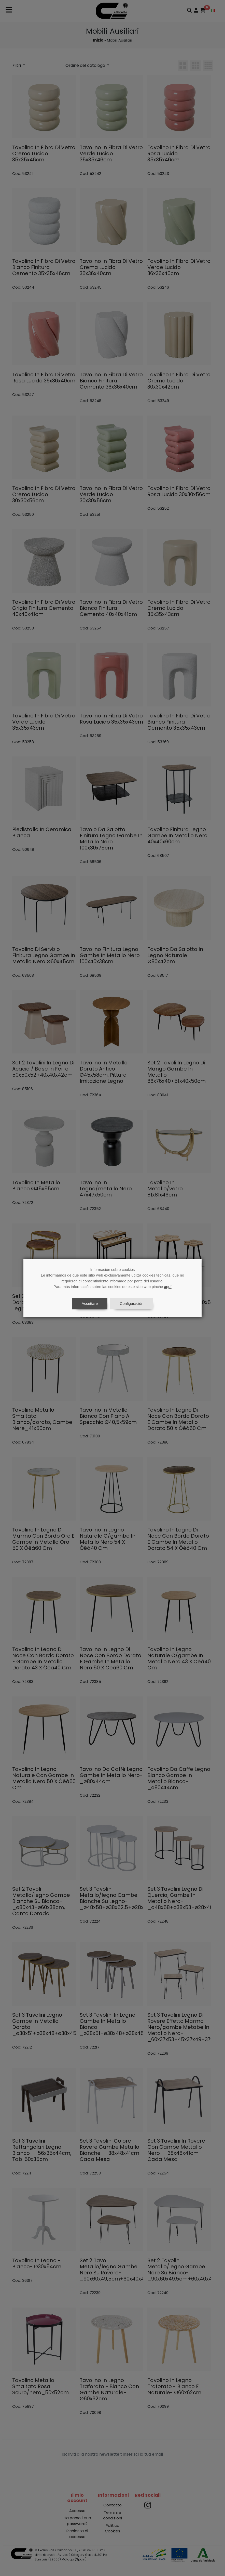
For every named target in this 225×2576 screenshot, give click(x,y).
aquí (168, 1286)
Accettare (90, 1303)
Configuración (132, 1303)
